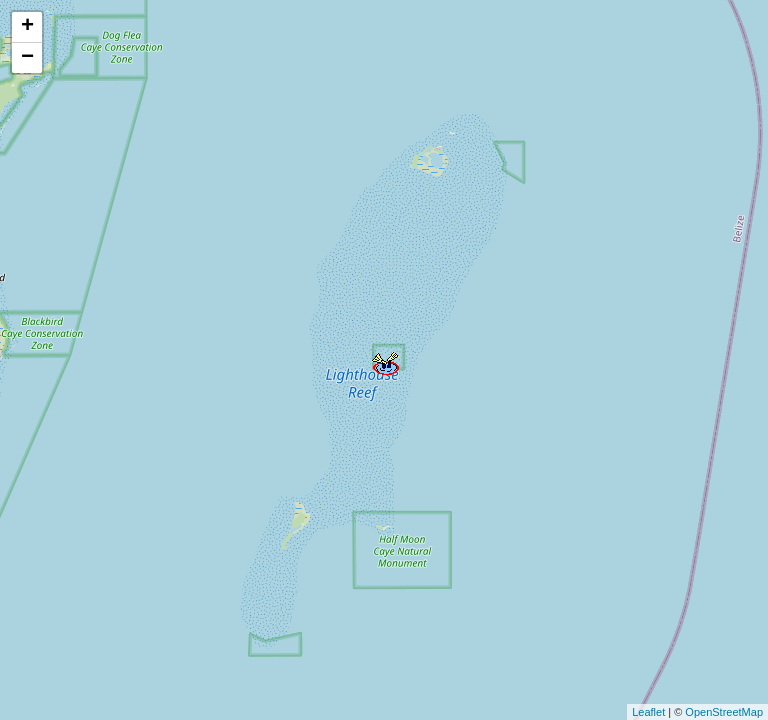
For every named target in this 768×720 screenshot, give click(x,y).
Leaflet (648, 712)
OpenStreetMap (724, 712)
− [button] (27, 58)
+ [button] (27, 27)
